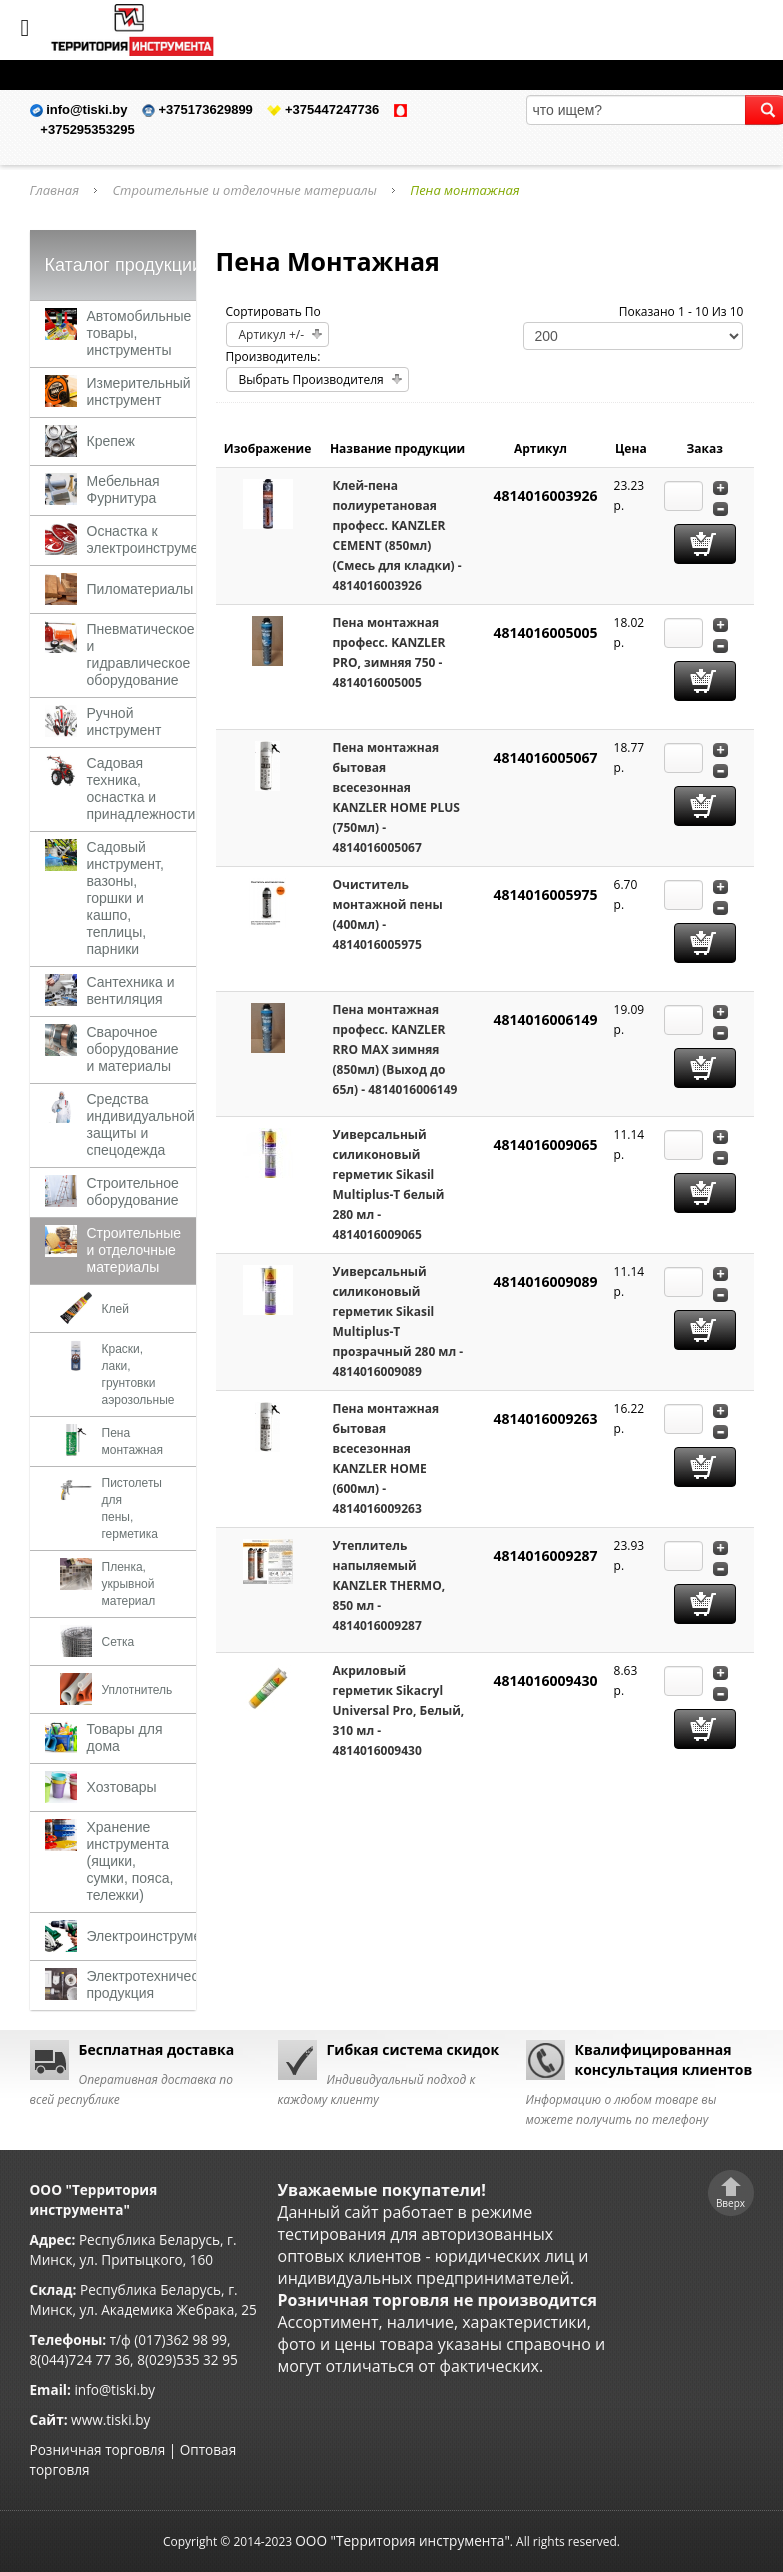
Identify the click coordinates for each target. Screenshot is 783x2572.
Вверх (730, 2203)
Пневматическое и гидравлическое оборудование (141, 654)
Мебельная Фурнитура (123, 489)
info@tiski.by (114, 2389)
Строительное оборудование (133, 1191)
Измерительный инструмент (139, 391)
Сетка (118, 1642)
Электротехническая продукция (154, 1984)
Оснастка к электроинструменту (153, 539)
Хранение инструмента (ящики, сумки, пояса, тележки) (130, 1861)
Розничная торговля (98, 2449)
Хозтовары (122, 1787)
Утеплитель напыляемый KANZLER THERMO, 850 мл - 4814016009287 (389, 1585)
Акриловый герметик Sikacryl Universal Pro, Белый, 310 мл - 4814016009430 (399, 1710)
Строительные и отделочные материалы (244, 190)
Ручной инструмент (124, 721)
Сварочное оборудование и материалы (133, 1049)
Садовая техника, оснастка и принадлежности (141, 788)
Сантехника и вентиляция (131, 990)
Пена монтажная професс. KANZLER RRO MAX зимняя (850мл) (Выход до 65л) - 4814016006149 (395, 1049)
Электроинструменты (156, 1936)
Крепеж (111, 441)
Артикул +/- (272, 334)
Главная (55, 190)
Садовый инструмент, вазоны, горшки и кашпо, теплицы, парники (125, 898)
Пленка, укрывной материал (129, 1584)
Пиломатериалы (140, 589)
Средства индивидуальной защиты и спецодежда (141, 1124)
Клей (115, 1309)
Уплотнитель (137, 1690)
